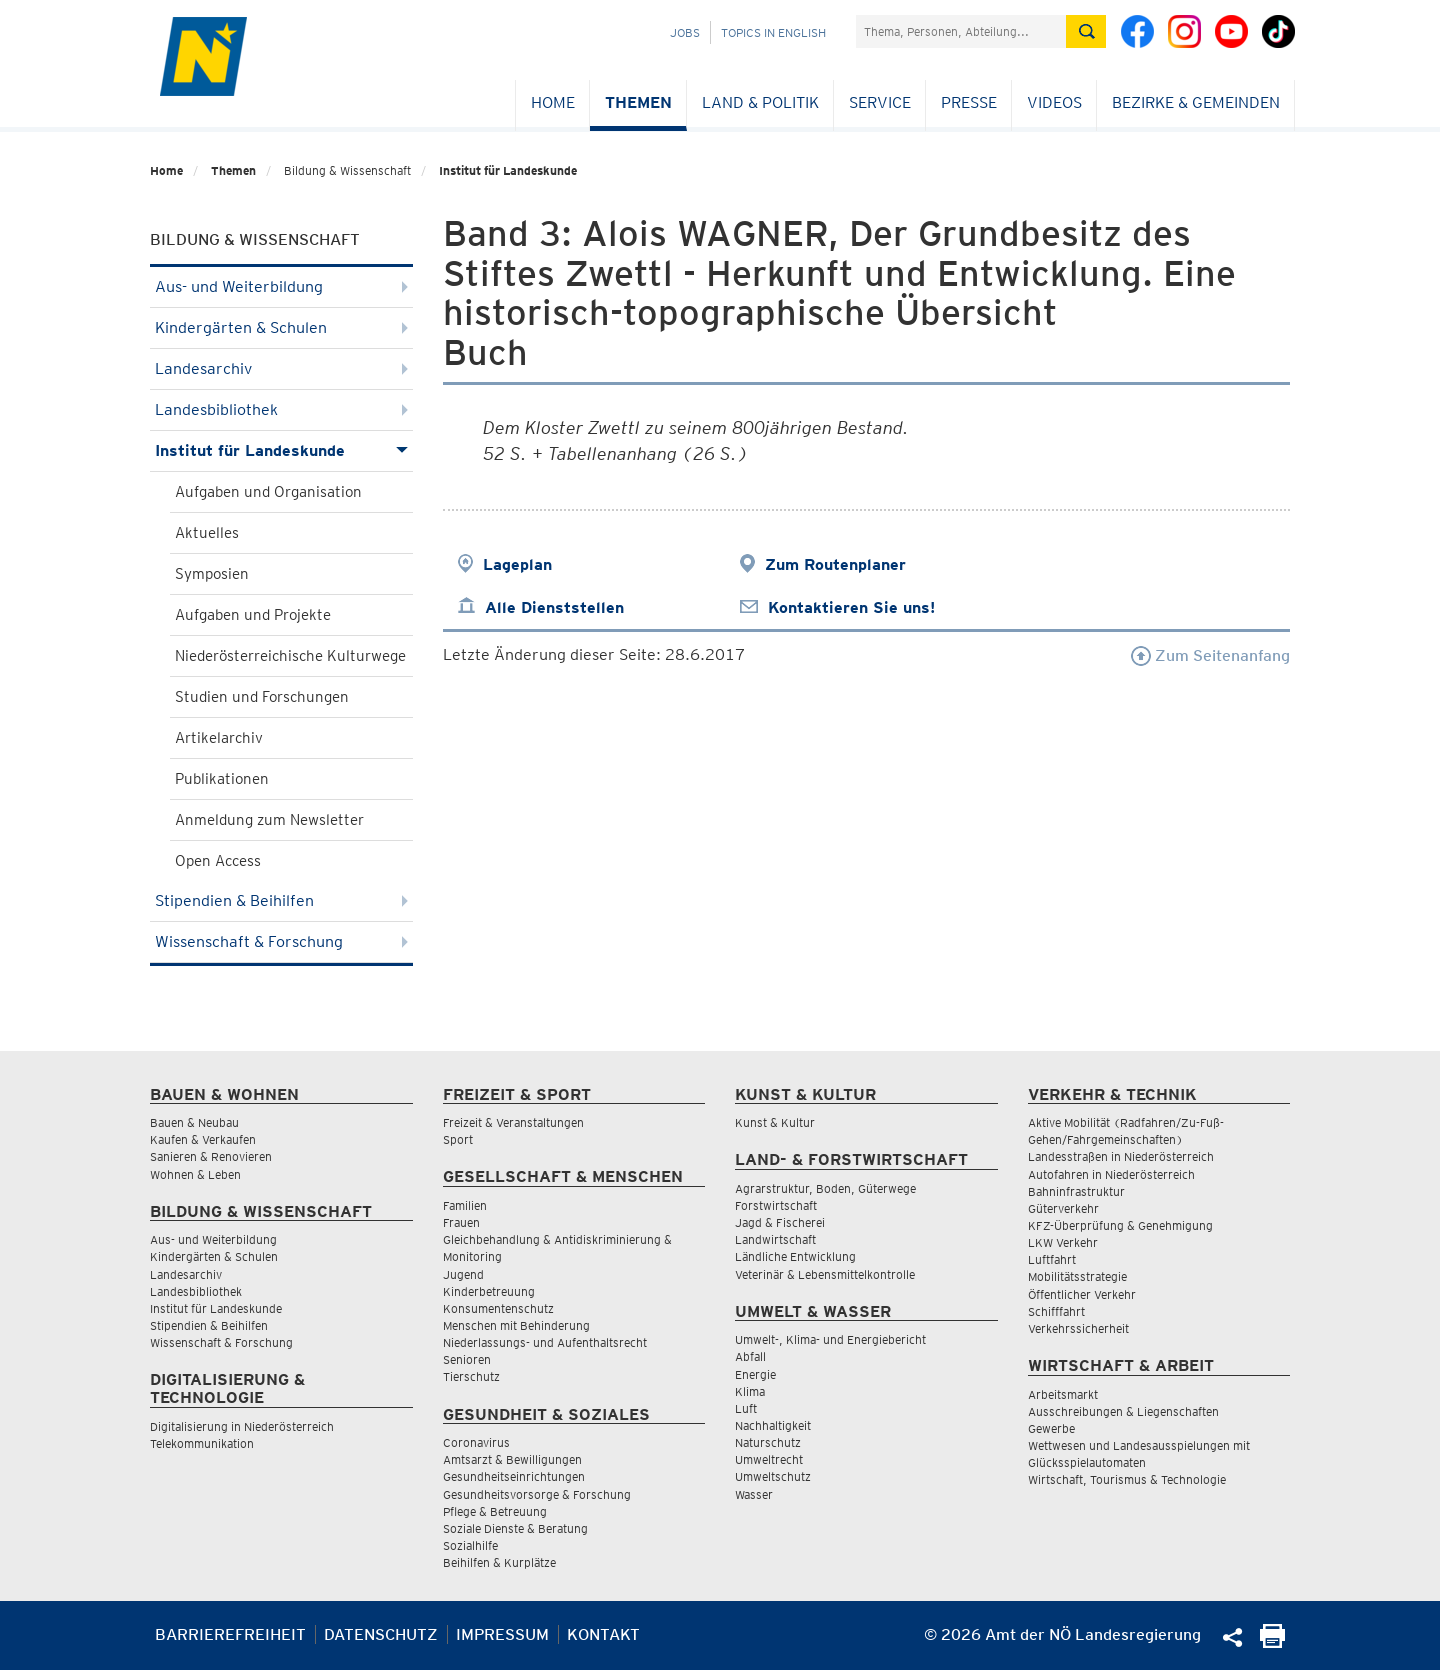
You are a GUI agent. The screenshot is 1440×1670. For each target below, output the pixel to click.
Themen (638, 102)
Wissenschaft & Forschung (281, 941)
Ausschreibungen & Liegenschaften (1123, 1411)
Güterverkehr (1063, 1208)
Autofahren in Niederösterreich (1111, 1174)
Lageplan (517, 564)
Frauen (461, 1222)
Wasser (754, 1494)
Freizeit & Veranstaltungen (513, 1122)
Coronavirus (476, 1442)
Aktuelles (207, 533)
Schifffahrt (1056, 1311)
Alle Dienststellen (554, 607)
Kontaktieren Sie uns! (851, 607)
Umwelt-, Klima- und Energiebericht (830, 1339)
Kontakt (603, 1634)
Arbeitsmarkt (1063, 1394)
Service (880, 102)
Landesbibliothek (281, 409)
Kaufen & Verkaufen (203, 1139)
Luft (746, 1408)
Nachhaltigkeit (773, 1425)
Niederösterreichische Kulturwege (290, 656)
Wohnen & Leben (195, 1174)
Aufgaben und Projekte (253, 615)
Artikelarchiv (219, 738)
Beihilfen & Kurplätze (499, 1562)
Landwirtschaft (775, 1239)
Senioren (467, 1359)
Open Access (218, 861)
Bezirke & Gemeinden (1196, 102)
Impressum (502, 1634)
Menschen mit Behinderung (516, 1325)
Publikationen (222, 779)
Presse (969, 102)
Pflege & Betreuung (495, 1511)
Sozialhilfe (470, 1545)
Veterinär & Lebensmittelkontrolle (825, 1274)
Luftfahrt (1052, 1259)
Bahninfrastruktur (1076, 1191)
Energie (755, 1374)
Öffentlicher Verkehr (1082, 1294)
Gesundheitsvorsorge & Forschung (537, 1494)
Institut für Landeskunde (508, 170)
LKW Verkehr (1063, 1242)
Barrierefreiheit (230, 1634)
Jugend (463, 1274)
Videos (1054, 102)
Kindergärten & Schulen (281, 327)
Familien (465, 1205)
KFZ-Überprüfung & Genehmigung (1120, 1225)
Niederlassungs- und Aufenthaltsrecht (545, 1342)
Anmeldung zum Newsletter (269, 820)
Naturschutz (768, 1442)
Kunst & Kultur (775, 1122)
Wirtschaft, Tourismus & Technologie (1127, 1479)
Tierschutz (471, 1376)
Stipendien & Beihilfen (281, 900)
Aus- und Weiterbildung (281, 286)
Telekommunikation (202, 1443)
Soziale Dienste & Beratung (515, 1528)
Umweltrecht (769, 1459)
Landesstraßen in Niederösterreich (1121, 1156)
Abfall (750, 1356)
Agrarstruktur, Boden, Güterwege (825, 1188)
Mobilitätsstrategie (1077, 1276)
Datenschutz (381, 1634)
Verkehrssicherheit (1078, 1328)
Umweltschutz (773, 1476)
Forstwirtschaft (776, 1205)
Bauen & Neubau (194, 1122)
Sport (458, 1139)
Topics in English (773, 32)
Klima (750, 1391)
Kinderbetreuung (489, 1291)
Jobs (685, 32)
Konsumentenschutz (498, 1308)
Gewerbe (1051, 1428)
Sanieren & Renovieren (211, 1156)
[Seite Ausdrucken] (1272, 1642)
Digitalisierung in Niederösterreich (242, 1426)
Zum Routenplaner (835, 564)
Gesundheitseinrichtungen (514, 1476)
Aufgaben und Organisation (268, 492)
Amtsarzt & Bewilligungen (512, 1459)
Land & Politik (760, 102)
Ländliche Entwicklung (795, 1256)
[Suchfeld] (961, 31)
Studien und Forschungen (262, 697)
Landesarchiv (281, 368)
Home (553, 102)
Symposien (212, 574)
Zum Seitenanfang (1210, 655)
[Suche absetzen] (1086, 31)
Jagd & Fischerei (780, 1222)
